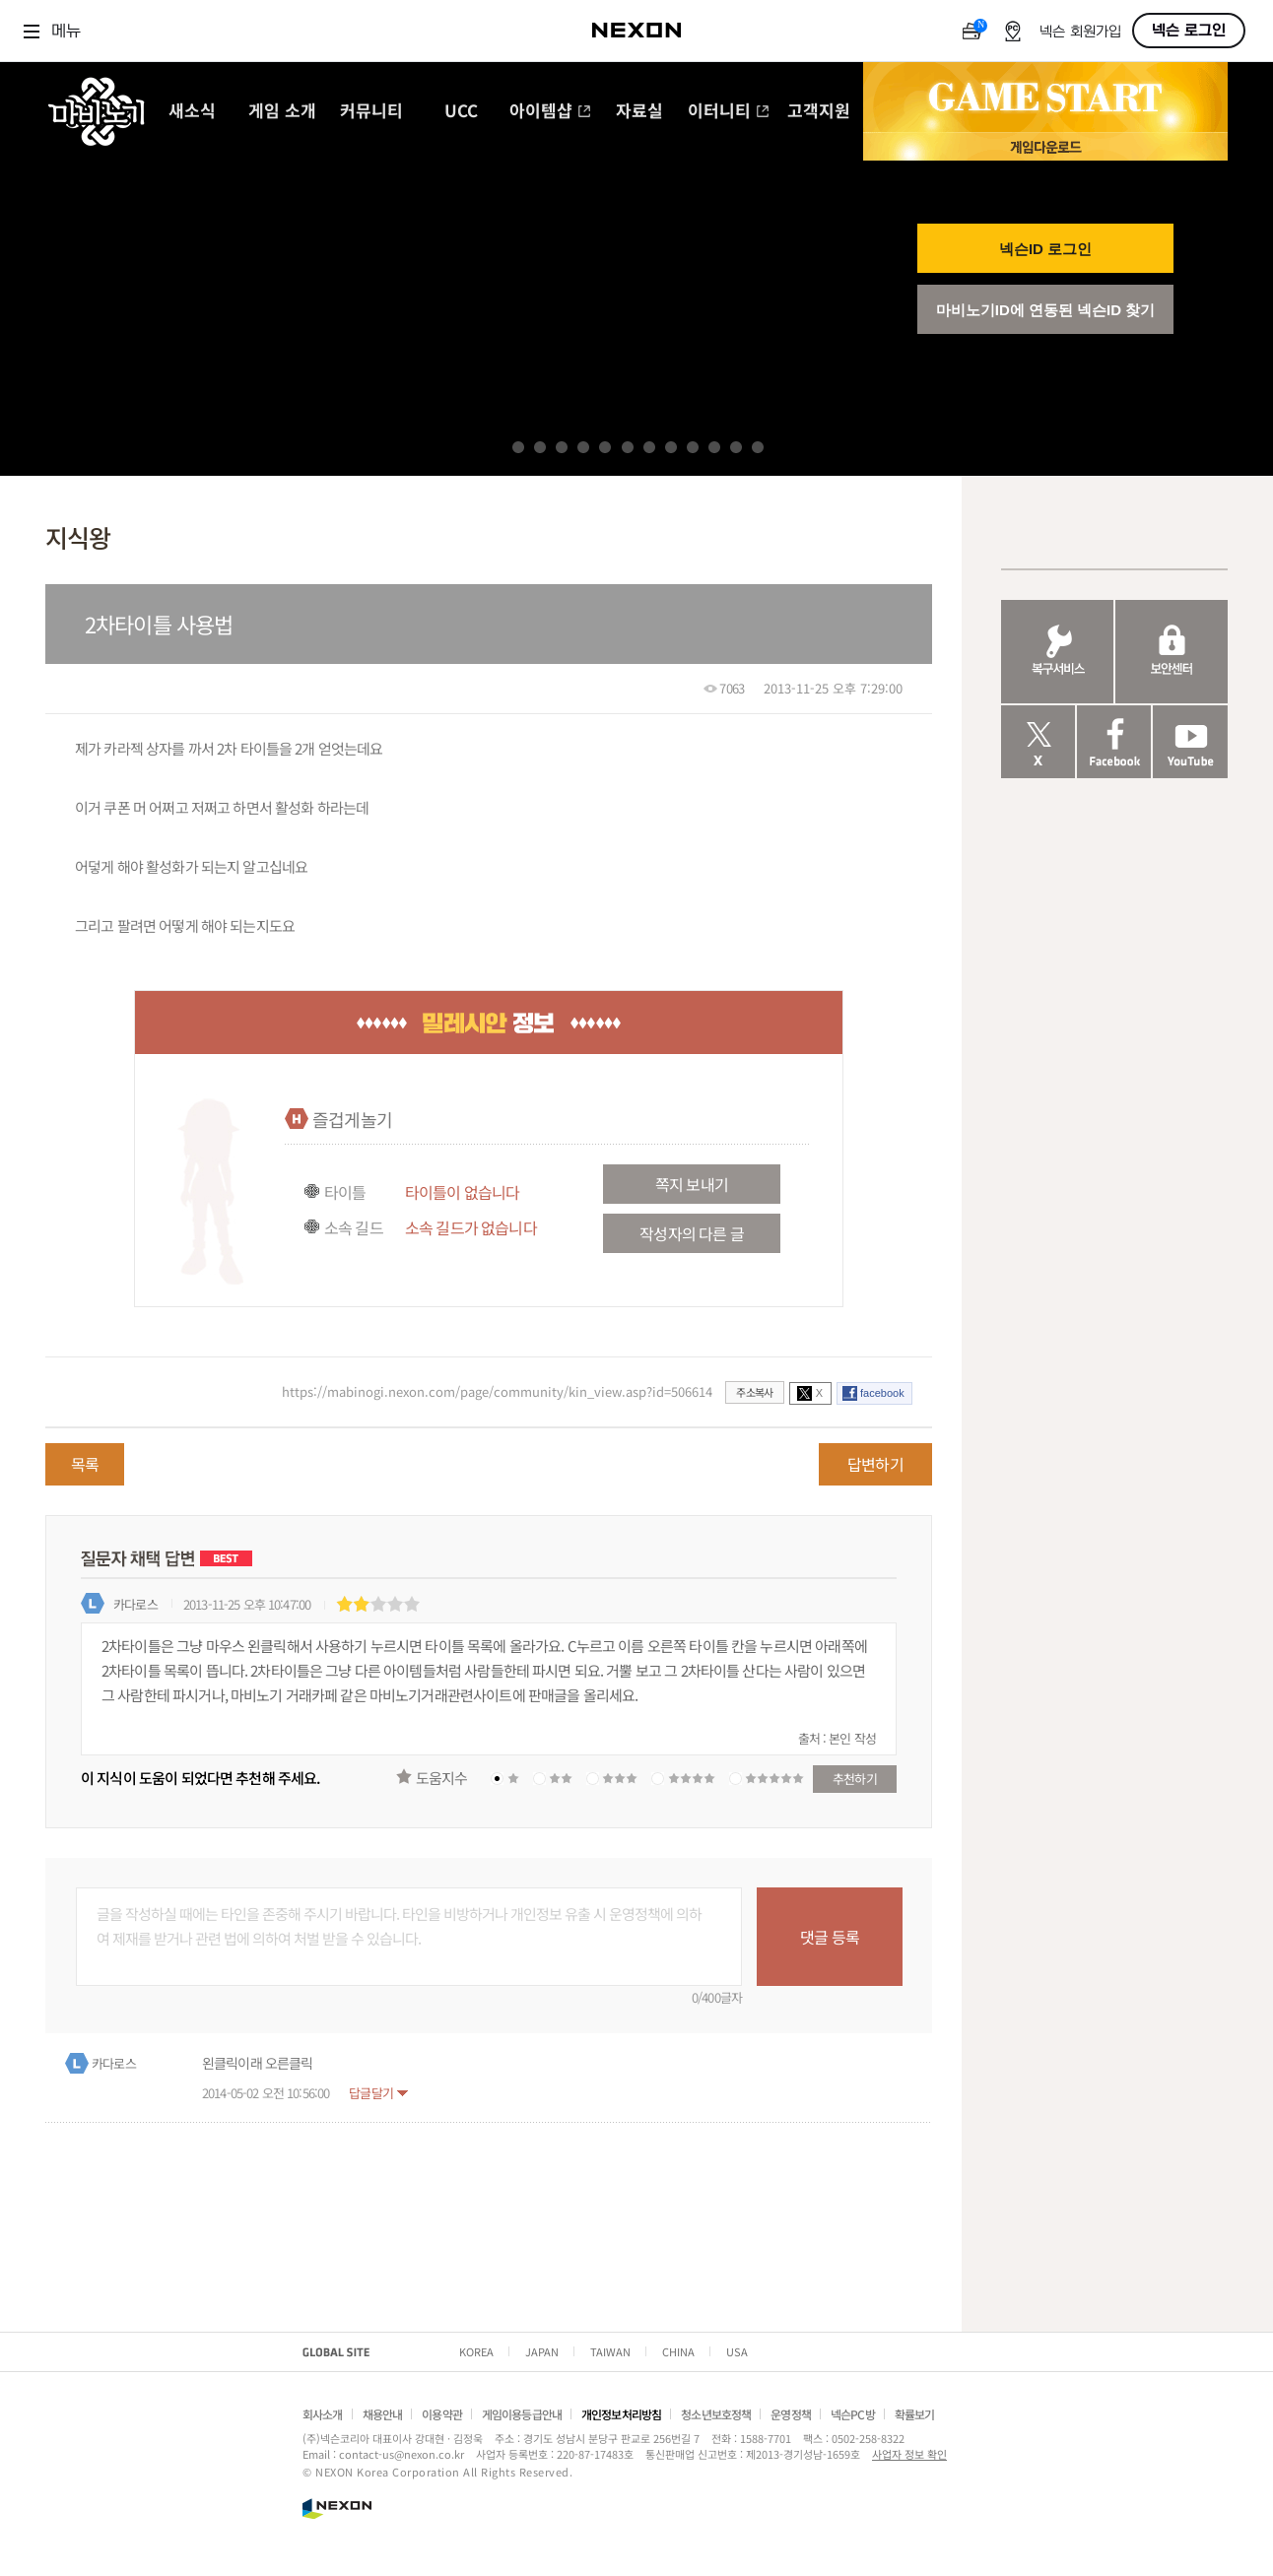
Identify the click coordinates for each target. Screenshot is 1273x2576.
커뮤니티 (371, 111)
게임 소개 (282, 111)
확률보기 (915, 2414)
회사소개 (322, 2414)
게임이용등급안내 (522, 2414)
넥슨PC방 (853, 2414)
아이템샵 (550, 111)
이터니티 (729, 111)
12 (758, 447)
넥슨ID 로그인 (1045, 248)
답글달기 (371, 2092)
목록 (85, 1464)
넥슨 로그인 (1189, 30)
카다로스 (135, 1604)
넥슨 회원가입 (1080, 32)
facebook (882, 1393)
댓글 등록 (829, 1937)
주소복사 (754, 1392)
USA (737, 2351)
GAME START (1045, 97)
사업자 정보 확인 (909, 2454)
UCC (461, 111)
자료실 (639, 111)
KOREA (476, 2351)
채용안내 (383, 2414)
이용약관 (442, 2414)
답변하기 (875, 1464)
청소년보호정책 (716, 2414)
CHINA (678, 2351)
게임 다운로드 (1045, 146)
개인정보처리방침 (621, 2414)
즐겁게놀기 (352, 1119)
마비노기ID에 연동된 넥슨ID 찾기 (1046, 309)
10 (714, 447)
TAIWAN (610, 2351)
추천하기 (855, 1778)
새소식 (192, 111)
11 (736, 447)
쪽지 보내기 (691, 1184)
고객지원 (818, 111)
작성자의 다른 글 (691, 1233)
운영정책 (790, 2414)
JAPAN (542, 2351)
